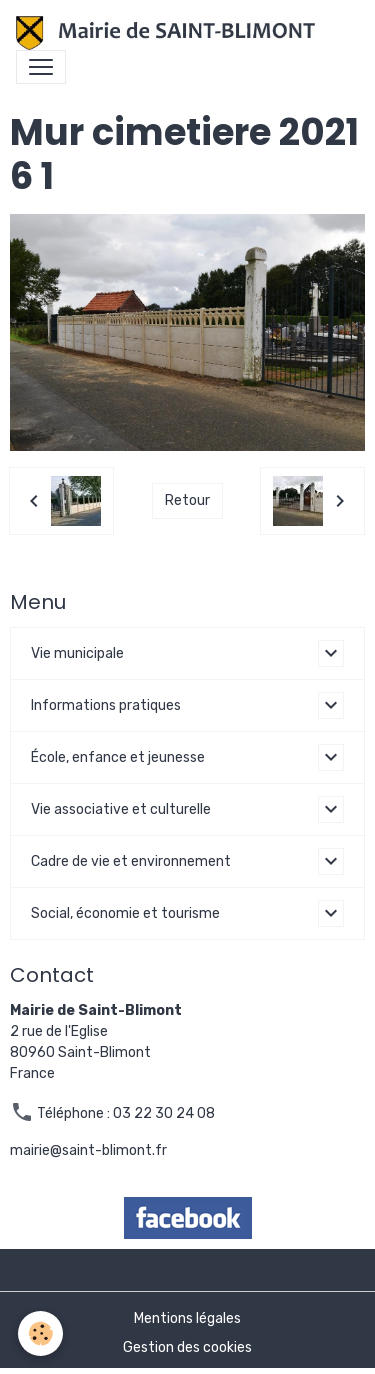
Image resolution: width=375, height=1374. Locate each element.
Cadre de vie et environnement (131, 861)
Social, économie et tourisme (125, 913)
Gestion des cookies (187, 1347)
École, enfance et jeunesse (118, 757)
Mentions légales (187, 1318)
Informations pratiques (106, 705)
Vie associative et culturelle (121, 809)
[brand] (169, 33)
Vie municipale (77, 653)
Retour (187, 500)
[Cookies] (40, 1333)
